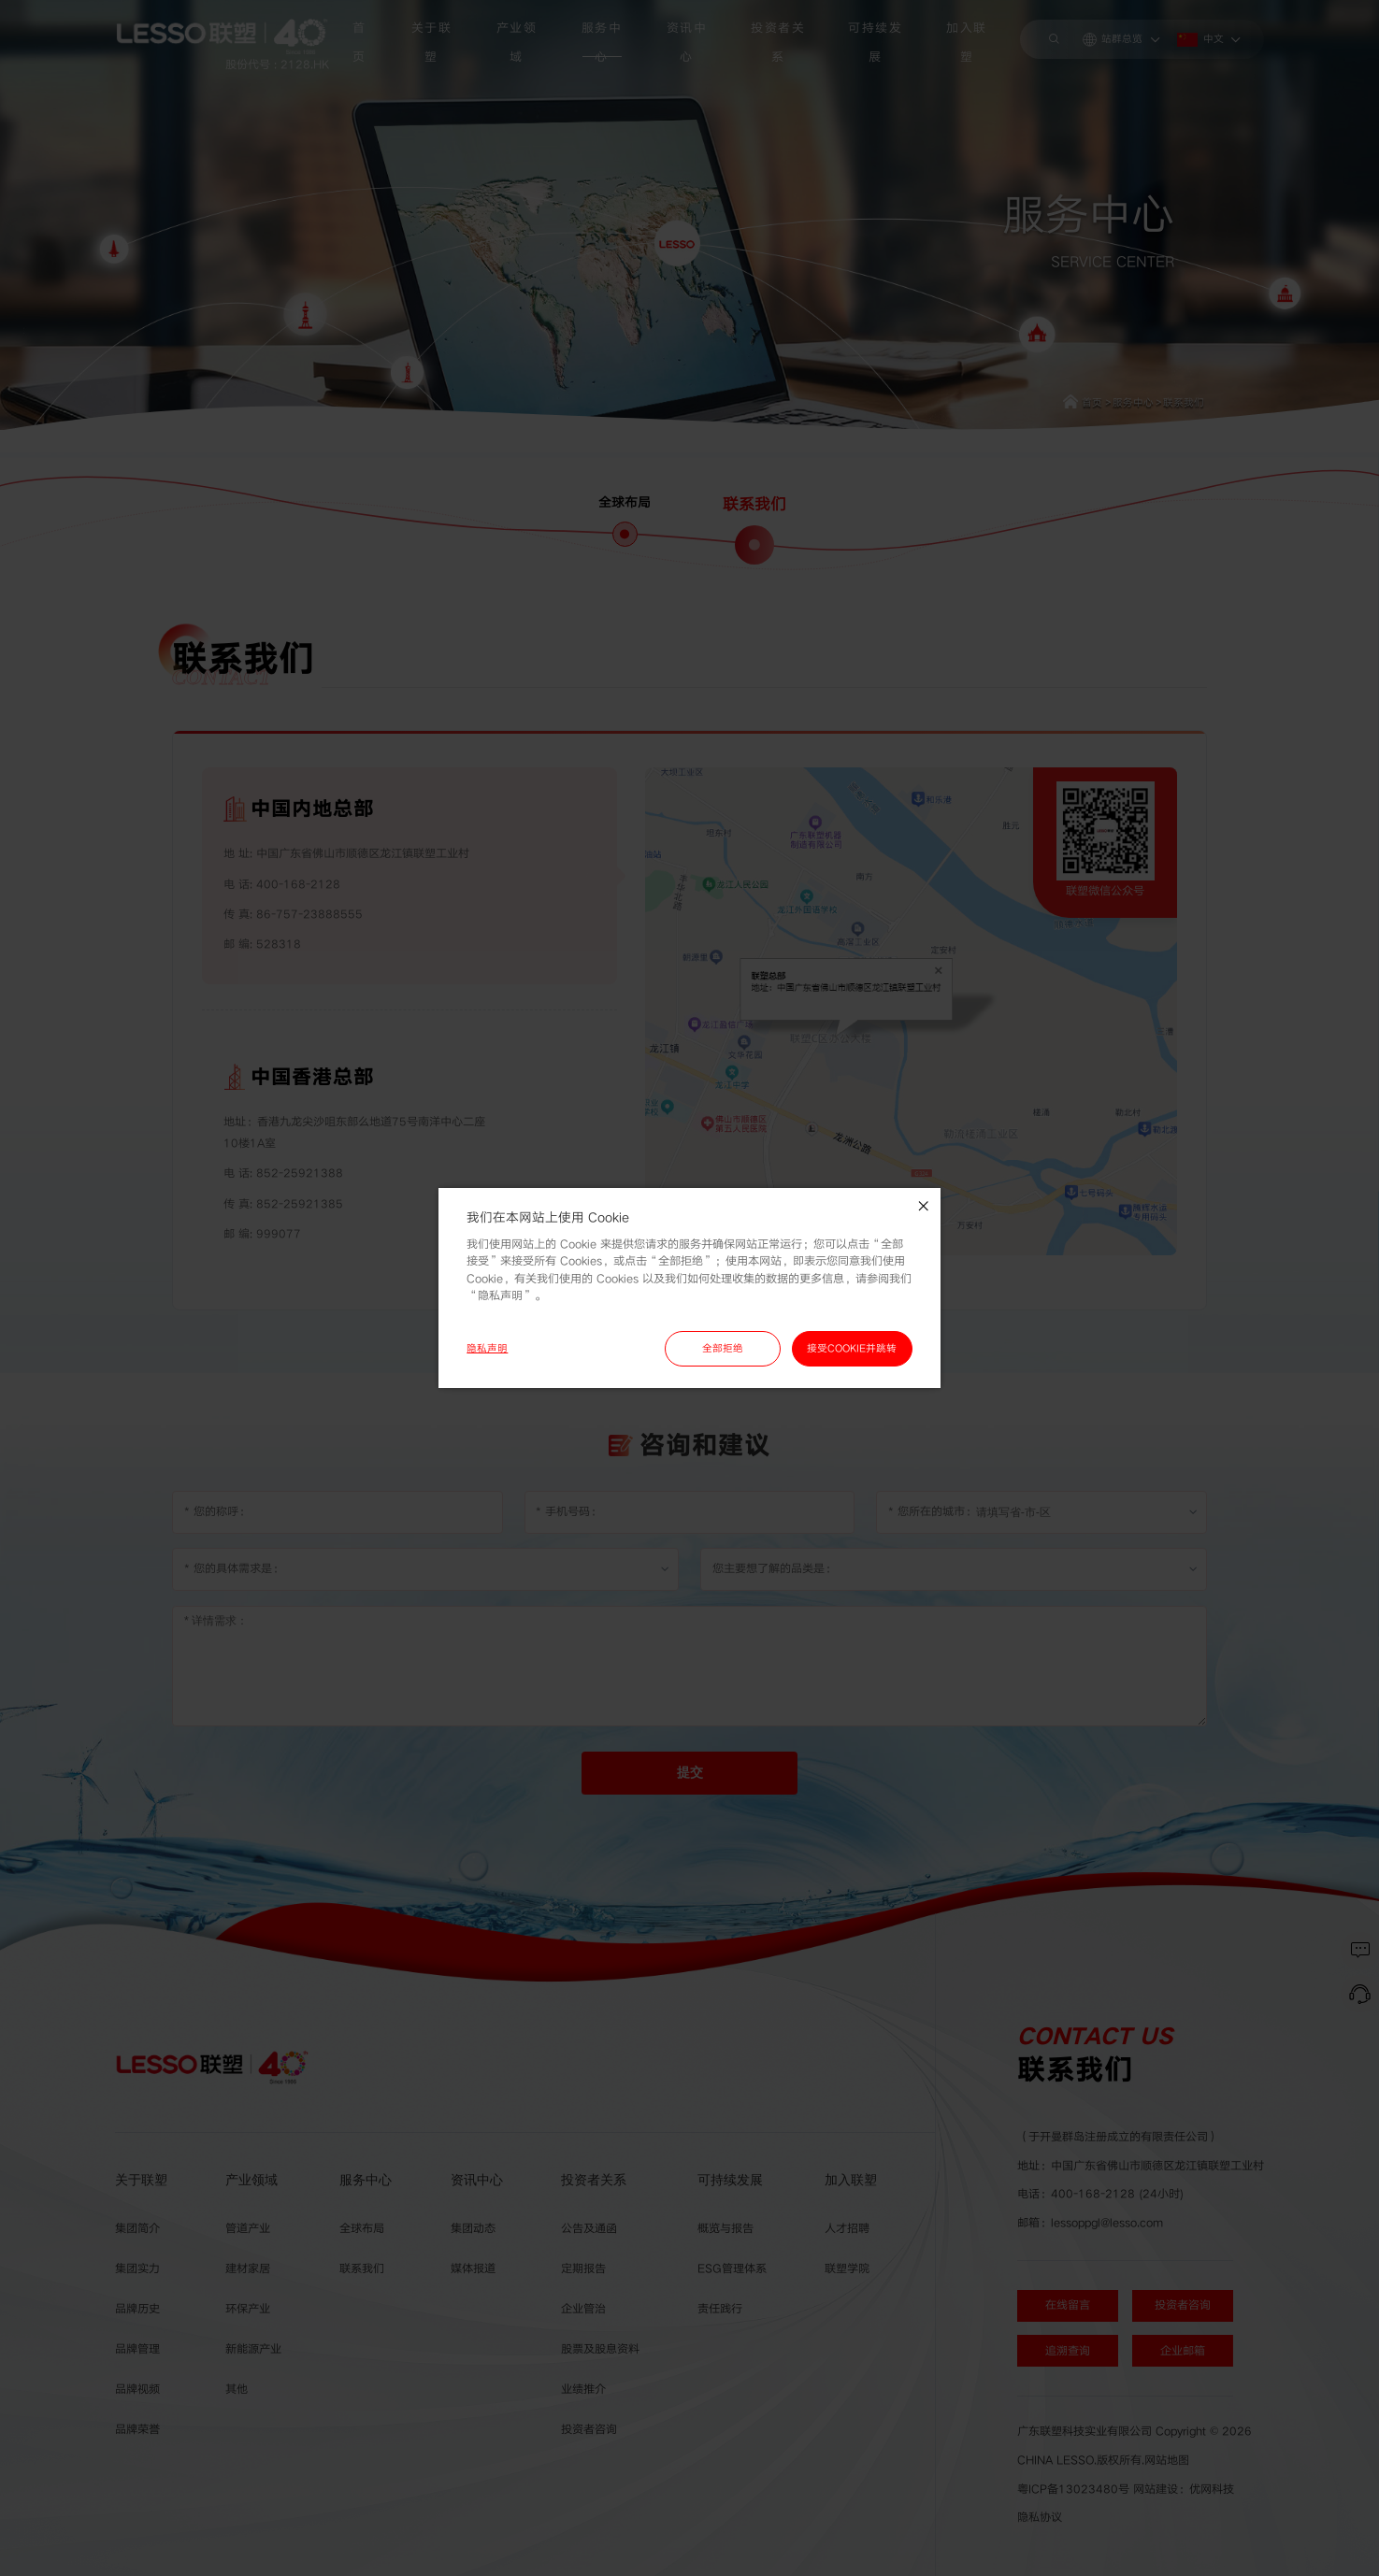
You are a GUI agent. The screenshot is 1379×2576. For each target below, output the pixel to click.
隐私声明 (487, 1348)
